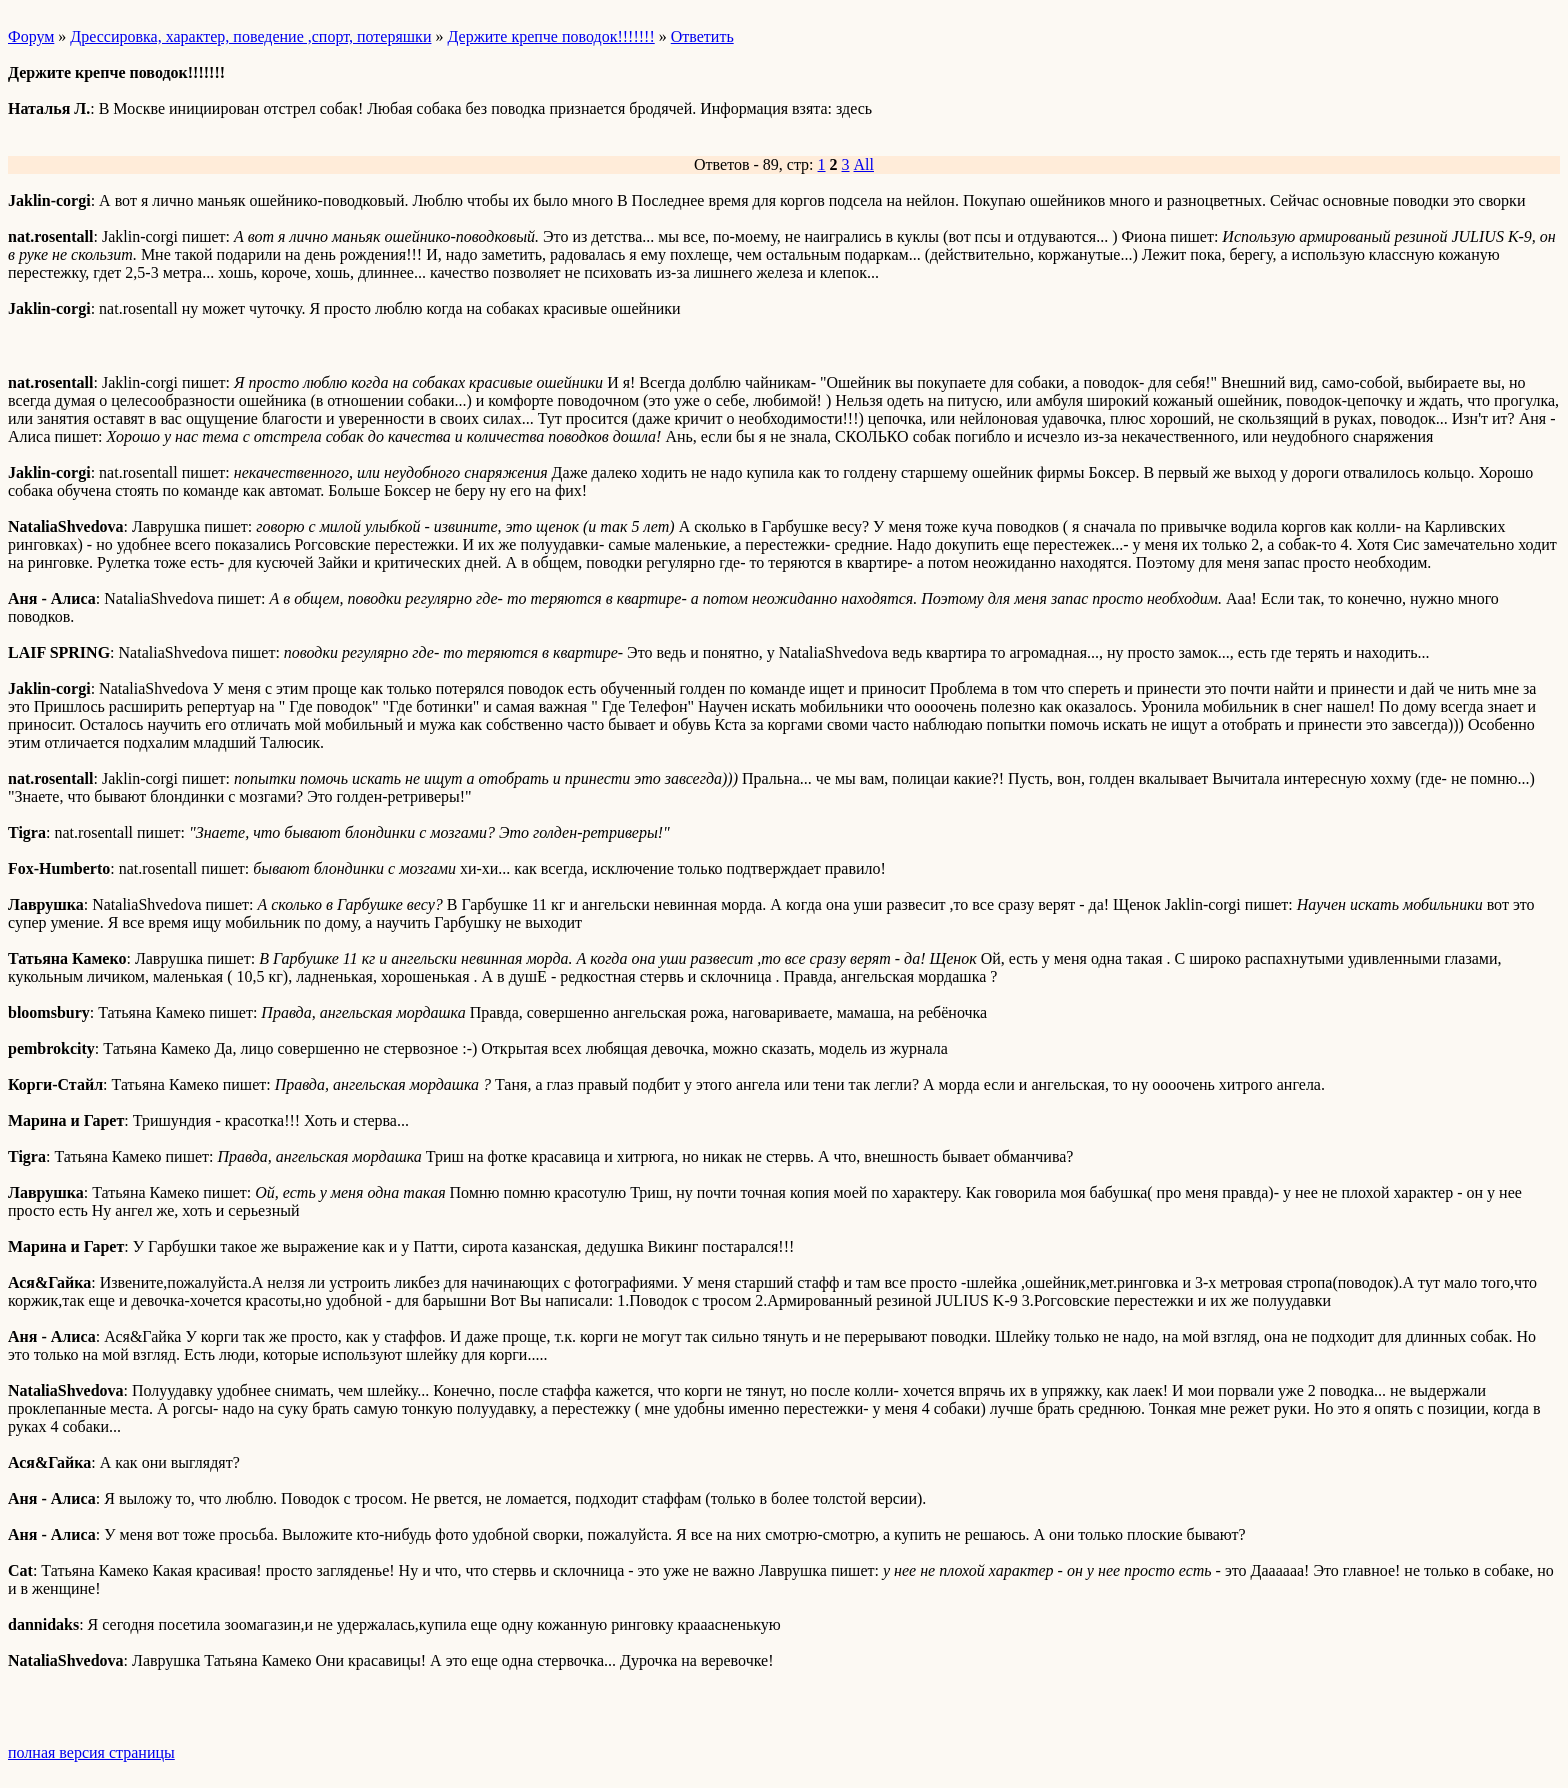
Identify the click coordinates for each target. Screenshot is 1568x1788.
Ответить (702, 36)
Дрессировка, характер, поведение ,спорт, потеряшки (250, 36)
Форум (31, 36)
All (864, 164)
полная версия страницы (91, 1752)
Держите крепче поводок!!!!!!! (550, 36)
